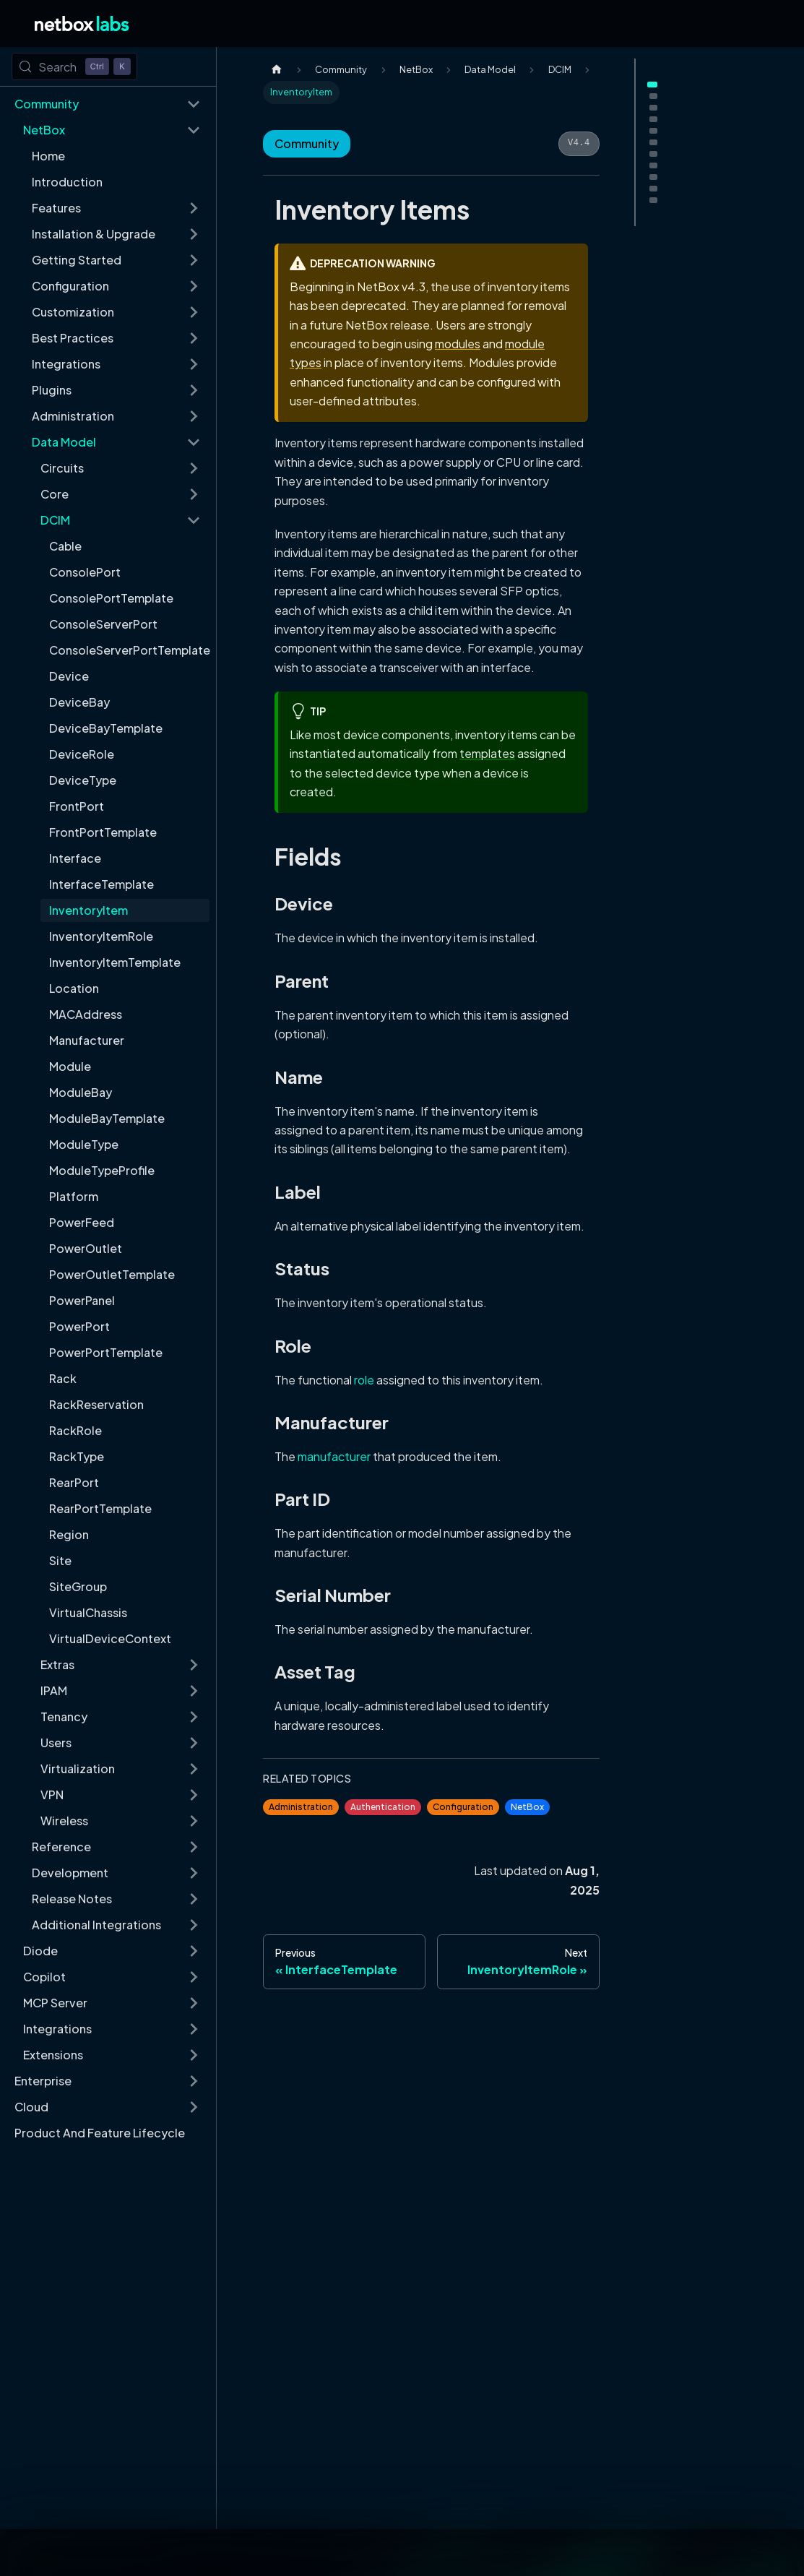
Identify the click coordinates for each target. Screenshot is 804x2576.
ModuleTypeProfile (102, 1170)
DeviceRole (81, 754)
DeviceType (82, 780)
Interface (75, 858)
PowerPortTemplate (106, 1352)
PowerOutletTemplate (112, 1274)
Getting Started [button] (76, 259)
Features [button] (56, 207)
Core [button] (54, 493)
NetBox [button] (44, 129)
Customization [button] (73, 311)
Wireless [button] (64, 1820)
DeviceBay (79, 702)
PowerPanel (82, 1300)
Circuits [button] (62, 467)
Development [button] (70, 1872)
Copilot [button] (44, 1976)
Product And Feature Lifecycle (99, 2132)
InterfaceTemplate (101, 884)
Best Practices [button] (72, 337)
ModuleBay (80, 1092)
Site (60, 1560)
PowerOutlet (85, 1248)
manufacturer (334, 1456)
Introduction (67, 181)
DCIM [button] (55, 519)
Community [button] (46, 103)
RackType (76, 1456)
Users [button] (56, 1742)
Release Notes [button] (72, 1898)
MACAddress (85, 1014)
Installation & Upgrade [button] (93, 233)
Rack (63, 1378)
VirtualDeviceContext (110, 1638)
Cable (65, 545)
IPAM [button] (53, 1690)
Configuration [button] (70, 285)
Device (69, 676)
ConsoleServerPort (103, 624)
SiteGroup (78, 1586)
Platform (73, 1196)
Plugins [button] (52, 389)
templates (487, 753)
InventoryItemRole (101, 936)
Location (74, 988)
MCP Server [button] (55, 2002)
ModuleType (83, 1144)
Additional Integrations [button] (96, 1924)
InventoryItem (88, 910)
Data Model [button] (64, 441)
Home (48, 155)
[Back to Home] (82, 23)
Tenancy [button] (63, 1716)
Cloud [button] (31, 2106)
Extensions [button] (53, 2054)
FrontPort (76, 806)
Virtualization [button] (77, 1768)
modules (457, 343)
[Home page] (276, 70)
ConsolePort (85, 572)
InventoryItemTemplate (115, 962)
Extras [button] (57, 1664)
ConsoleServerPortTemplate (129, 650)
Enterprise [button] (43, 2080)
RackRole (75, 1430)
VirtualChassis (88, 1612)
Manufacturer (86, 1040)
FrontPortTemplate (103, 832)
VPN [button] (52, 1794)
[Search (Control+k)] (74, 66)
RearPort (74, 1482)
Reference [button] (61, 1846)
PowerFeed (81, 1222)
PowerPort (79, 1326)
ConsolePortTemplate (111, 598)
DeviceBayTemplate (106, 728)
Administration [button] (73, 415)
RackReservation (96, 1404)
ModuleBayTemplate (107, 1118)
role (364, 1379)
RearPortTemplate (100, 1508)
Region (69, 1534)
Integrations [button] (66, 363)
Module (70, 1066)
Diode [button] (40, 1950)
